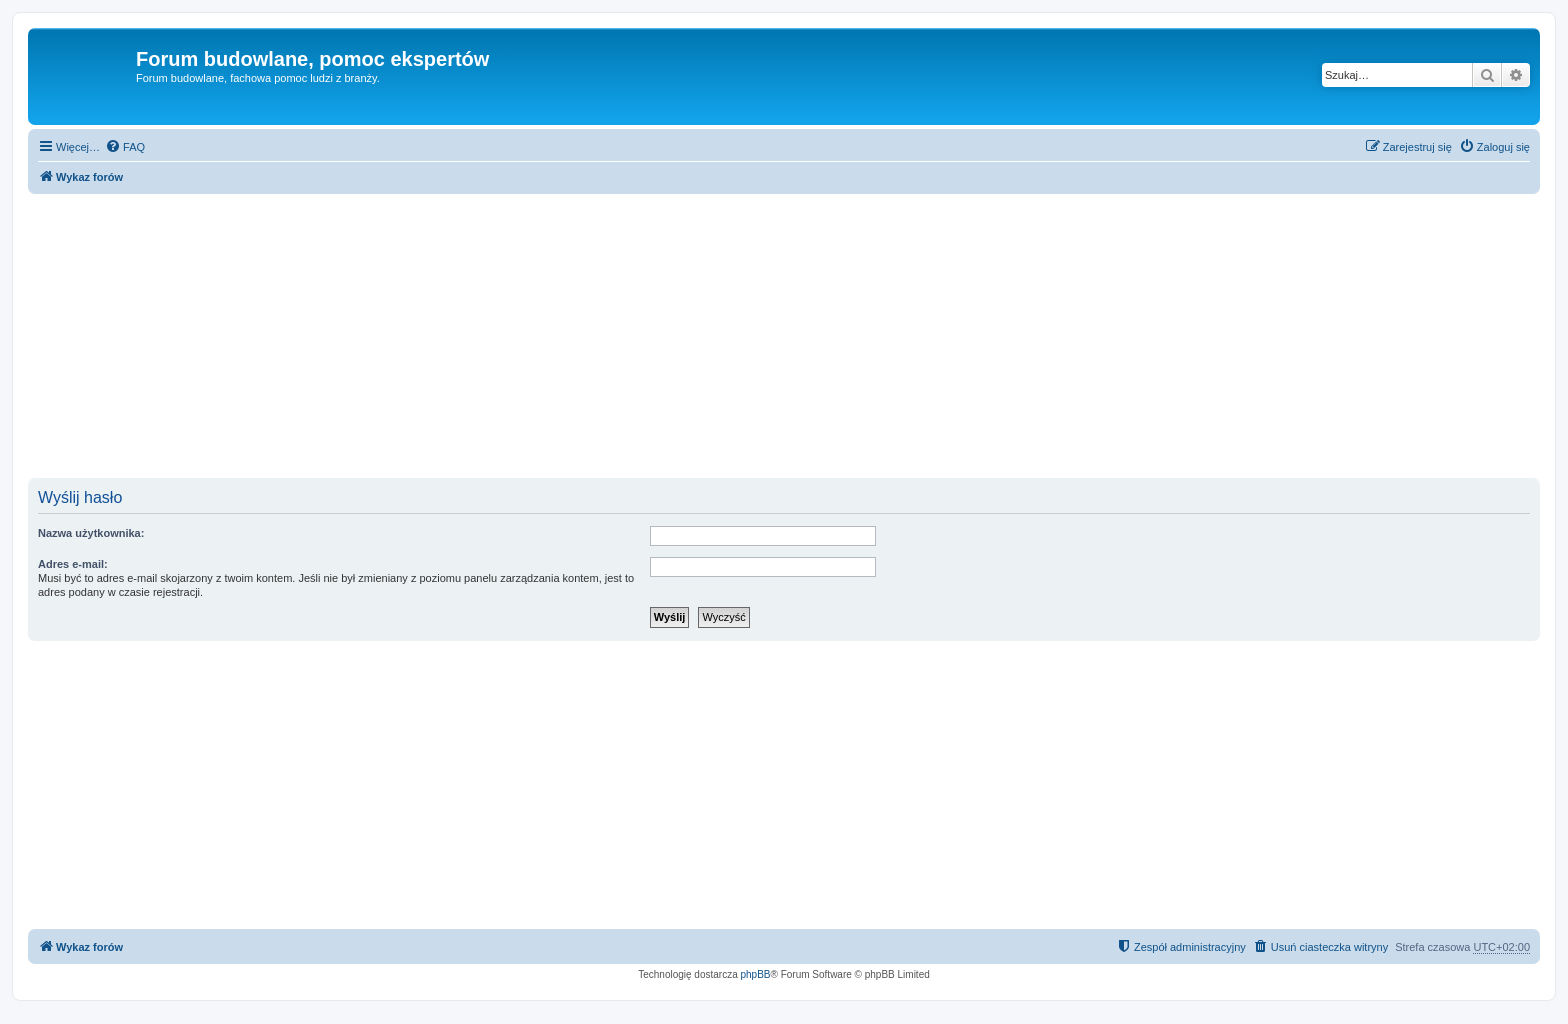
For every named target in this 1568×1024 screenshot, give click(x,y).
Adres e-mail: (73, 564)
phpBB (756, 974)
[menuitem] (125, 147)
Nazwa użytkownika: (91, 533)
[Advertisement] (784, 338)
